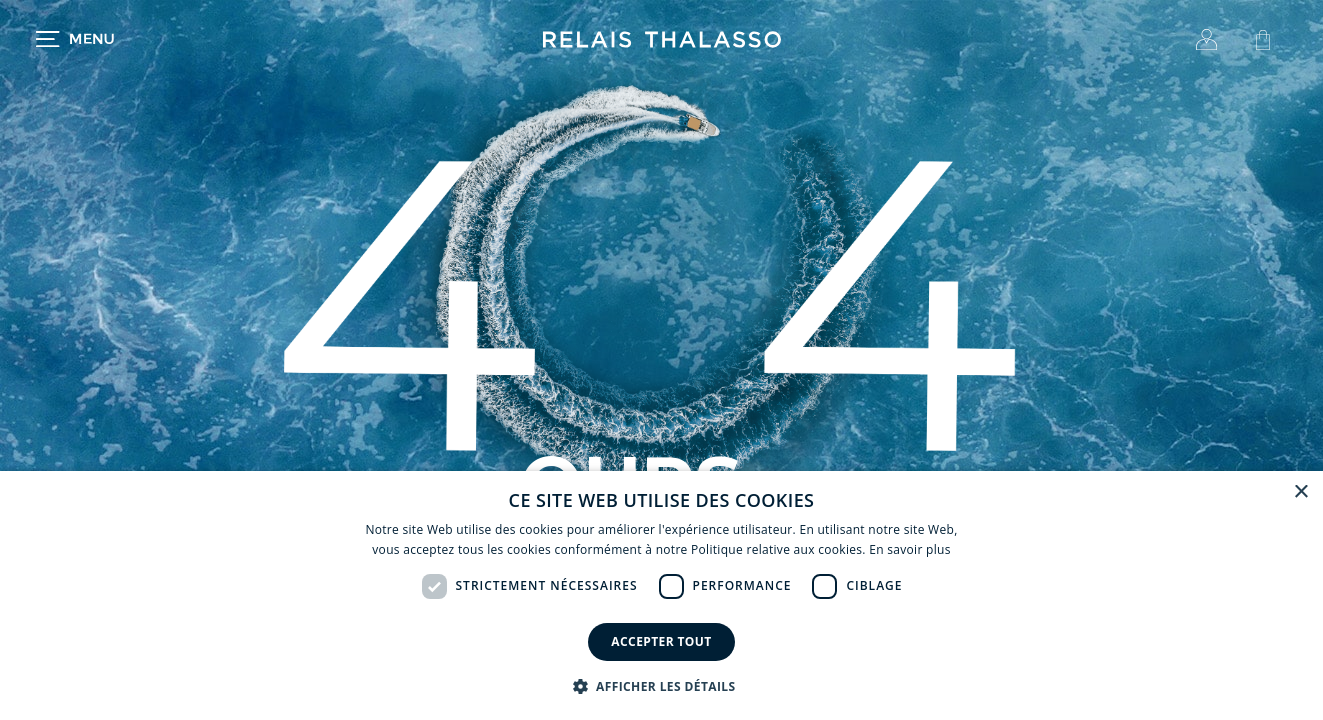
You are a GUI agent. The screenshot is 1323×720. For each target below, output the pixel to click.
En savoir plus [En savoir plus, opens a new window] (909, 549)
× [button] (1300, 492)
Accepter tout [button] (661, 641)
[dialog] (661, 595)
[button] (662, 686)
